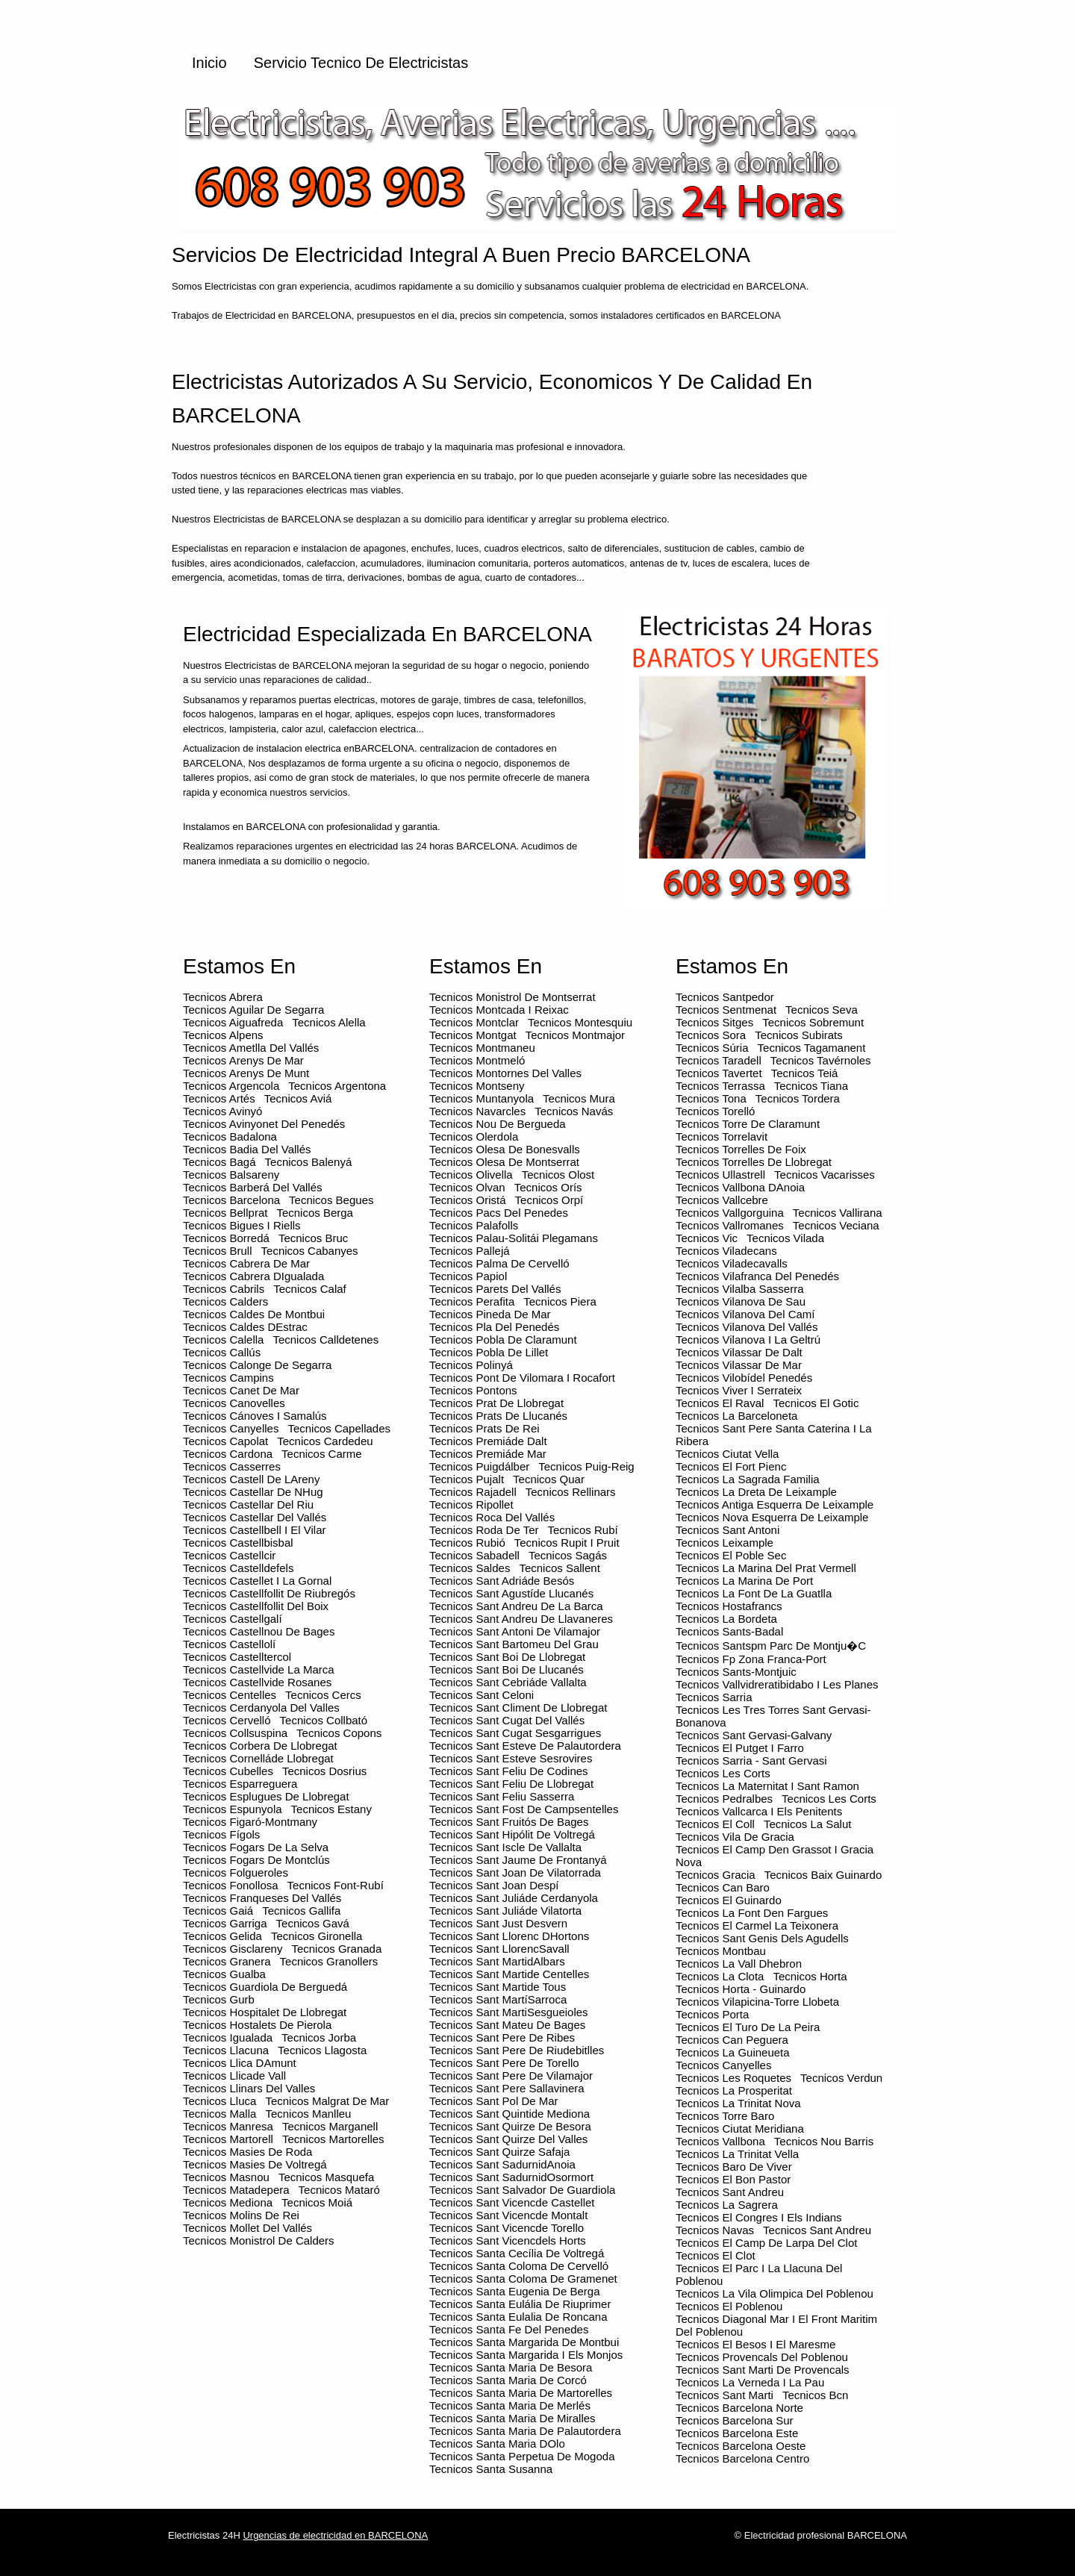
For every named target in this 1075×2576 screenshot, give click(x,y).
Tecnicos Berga (314, 1212)
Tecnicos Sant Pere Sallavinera (507, 2088)
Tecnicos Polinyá (471, 1365)
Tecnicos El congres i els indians (759, 2217)
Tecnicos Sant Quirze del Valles (508, 2139)
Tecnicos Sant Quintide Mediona (509, 2113)
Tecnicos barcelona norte (739, 2407)
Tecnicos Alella (328, 1022)
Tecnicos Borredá (226, 1238)
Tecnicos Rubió (467, 1542)
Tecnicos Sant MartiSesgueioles (508, 2012)
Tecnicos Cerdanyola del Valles (261, 1707)
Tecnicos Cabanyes (309, 1250)
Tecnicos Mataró (339, 2189)
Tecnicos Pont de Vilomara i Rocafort (522, 1377)
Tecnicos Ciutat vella (727, 1453)
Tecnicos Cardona (227, 1453)
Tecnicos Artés (219, 1098)
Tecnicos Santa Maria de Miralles (512, 2418)
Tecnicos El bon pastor (733, 2179)
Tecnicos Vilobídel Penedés (744, 1377)
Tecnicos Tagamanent (812, 1047)
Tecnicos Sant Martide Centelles (509, 1974)
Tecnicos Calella (223, 1339)
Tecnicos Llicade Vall (234, 2075)
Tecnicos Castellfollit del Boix (255, 1606)
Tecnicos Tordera (797, 1098)
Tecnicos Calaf (309, 1288)
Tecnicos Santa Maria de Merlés (510, 2405)
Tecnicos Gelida (222, 1936)
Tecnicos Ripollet (471, 1504)
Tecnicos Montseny (477, 1085)
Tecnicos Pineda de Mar (490, 1314)
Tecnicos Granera (227, 1961)
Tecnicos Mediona (227, 2202)
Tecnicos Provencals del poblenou (762, 2357)
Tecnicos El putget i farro (740, 1747)
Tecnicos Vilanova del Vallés (746, 1326)
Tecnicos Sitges (714, 1022)
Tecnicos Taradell (718, 1060)
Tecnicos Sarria (714, 1697)
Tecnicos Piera (559, 1301)
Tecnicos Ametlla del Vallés (251, 1047)
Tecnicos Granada (336, 1948)
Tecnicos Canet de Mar (241, 1390)
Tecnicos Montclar (474, 1022)
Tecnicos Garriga (225, 1923)
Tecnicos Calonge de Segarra (257, 1365)
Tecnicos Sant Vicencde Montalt (508, 2215)
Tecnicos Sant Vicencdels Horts (507, 2240)
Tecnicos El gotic (816, 1403)
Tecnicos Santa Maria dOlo (497, 2443)
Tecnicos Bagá (219, 1162)
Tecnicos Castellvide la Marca (258, 1669)
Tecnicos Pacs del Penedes (498, 1212)
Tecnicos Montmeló (477, 1060)
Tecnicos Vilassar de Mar (739, 1365)
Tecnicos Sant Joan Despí (493, 1885)
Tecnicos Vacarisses (824, 1174)
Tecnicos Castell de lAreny (251, 1479)
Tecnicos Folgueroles (235, 1872)
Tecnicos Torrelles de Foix (741, 1149)
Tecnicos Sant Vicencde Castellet (512, 2202)
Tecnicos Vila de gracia (735, 1836)
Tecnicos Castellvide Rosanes (257, 1682)
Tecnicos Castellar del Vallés (254, 1517)
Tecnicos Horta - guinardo (741, 1989)
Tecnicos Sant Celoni (481, 1694)
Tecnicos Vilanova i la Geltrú (748, 1339)
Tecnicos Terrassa (720, 1085)
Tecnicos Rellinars (571, 1491)
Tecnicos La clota (720, 1976)
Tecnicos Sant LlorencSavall (499, 1948)
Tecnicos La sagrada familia (748, 1479)
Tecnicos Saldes (469, 1568)
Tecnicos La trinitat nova (738, 2103)
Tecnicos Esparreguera (240, 1783)
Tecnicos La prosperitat (734, 2090)
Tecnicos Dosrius (324, 1771)
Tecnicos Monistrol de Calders (258, 2240)
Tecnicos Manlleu (308, 2113)
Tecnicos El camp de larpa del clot (766, 2242)
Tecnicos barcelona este (737, 2433)
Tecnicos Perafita (471, 1301)
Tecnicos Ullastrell (720, 1174)
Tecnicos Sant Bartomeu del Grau (514, 1644)
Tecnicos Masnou (226, 2177)
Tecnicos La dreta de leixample (756, 1491)
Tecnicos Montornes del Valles (505, 1073)
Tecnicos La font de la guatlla (754, 1593)
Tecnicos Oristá (467, 1200)
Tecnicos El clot (715, 2255)
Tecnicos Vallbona (720, 2141)
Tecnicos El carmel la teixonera (757, 1925)
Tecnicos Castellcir (229, 1555)
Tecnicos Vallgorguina (730, 1212)
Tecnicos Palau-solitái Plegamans (513, 1238)
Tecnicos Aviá (298, 1098)
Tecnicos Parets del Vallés (495, 1288)
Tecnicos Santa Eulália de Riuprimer (520, 2304)
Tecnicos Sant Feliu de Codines (508, 1771)
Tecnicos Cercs (323, 1694)
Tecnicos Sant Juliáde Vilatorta (505, 1910)
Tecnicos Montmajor (575, 1035)
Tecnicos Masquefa (326, 2177)
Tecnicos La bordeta (726, 1618)
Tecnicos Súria (712, 1047)
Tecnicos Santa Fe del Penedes (508, 2329)
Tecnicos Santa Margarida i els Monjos (526, 2354)
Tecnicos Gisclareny (232, 1948)
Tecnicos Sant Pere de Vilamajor (511, 2075)
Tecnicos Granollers (329, 1961)
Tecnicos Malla (219, 2113)
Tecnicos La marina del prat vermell (766, 1568)
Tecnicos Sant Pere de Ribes (502, 2037)
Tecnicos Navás (574, 1111)
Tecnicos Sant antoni (727, 1530)
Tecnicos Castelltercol (237, 1656)
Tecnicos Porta (712, 2014)
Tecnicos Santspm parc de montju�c (771, 1645)
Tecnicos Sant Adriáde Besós (501, 1580)
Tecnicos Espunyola (232, 1809)
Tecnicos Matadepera (236, 2189)
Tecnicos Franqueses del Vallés (262, 1898)
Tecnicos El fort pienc (731, 1466)
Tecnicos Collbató (324, 1720)
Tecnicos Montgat (473, 1035)
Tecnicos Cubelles (228, 1771)
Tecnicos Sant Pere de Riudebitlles (516, 2050)
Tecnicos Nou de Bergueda (497, 1123)
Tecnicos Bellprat (225, 1212)
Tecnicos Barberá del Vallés (252, 1187)
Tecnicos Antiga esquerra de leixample (774, 1504)
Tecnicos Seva (821, 1009)
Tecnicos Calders (225, 1301)
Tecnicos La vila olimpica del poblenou (774, 2293)
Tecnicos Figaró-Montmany (250, 1821)
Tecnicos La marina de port (744, 1580)
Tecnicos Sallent (559, 1568)
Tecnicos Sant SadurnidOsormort (511, 2177)
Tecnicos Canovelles (234, 1403)
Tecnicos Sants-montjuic (736, 1671)
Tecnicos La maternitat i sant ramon (767, 1786)
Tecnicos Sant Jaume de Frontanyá (518, 1859)
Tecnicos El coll (715, 1824)
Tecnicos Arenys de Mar (243, 1060)
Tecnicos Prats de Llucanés (498, 1415)
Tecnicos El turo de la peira (748, 2027)
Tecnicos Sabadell (474, 1555)
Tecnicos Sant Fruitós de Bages (508, 1821)
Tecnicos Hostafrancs (729, 1606)
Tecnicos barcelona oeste (741, 2445)
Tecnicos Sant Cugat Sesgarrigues (515, 1733)
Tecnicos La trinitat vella (737, 2154)
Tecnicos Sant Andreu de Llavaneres (521, 1618)
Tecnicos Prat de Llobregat (496, 1403)
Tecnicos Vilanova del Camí (745, 1314)
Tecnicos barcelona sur (735, 2420)
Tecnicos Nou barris (823, 2141)
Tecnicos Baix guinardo (823, 1874)
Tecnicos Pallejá (469, 1250)
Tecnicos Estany (331, 1809)
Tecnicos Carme (321, 1453)
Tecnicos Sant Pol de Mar (493, 2101)
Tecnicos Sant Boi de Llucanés (506, 1669)
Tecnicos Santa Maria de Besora (510, 2367)
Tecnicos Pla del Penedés (494, 1326)
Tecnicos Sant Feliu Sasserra (501, 1796)
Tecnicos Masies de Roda (247, 2151)
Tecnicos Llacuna (226, 2050)
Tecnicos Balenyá (308, 1162)
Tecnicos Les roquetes (733, 2077)
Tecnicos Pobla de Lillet (488, 1352)
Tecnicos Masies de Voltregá (255, 2164)
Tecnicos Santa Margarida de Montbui (524, 2342)
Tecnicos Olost (558, 1174)
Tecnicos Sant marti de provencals (763, 2369)
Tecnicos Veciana (836, 1225)
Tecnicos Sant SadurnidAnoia (502, 2164)
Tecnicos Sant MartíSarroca (498, 1999)
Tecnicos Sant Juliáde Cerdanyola (513, 1898)
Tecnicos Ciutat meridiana (740, 2128)
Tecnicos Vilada (785, 1238)
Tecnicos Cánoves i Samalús (255, 1415)
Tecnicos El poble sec (731, 1555)
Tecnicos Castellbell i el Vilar (254, 1530)
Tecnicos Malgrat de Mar (327, 2101)
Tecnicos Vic (707, 1238)
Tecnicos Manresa (228, 2126)
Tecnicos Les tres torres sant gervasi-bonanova (773, 1716)
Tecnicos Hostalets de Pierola (257, 2024)
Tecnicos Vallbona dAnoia (740, 1187)
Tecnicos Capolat (225, 1441)
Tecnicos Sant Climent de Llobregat (518, 1707)
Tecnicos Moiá (316, 2202)
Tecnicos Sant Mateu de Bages (507, 2024)
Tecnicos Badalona (230, 1136)
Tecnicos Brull (217, 1250)
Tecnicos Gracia (715, 1874)
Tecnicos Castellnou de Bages (258, 1631)
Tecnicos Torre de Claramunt (748, 1123)
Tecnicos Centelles (229, 1694)
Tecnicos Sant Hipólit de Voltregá (512, 1834)
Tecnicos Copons (338, 1733)
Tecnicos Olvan (467, 1187)
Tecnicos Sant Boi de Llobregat (507, 1656)
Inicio (209, 62)
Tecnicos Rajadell (473, 1491)
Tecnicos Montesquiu (580, 1022)
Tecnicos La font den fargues (752, 1912)
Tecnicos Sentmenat (726, 1009)
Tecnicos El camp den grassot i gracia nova (774, 1855)
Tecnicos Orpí (549, 1200)
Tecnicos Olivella (471, 1174)
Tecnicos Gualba (224, 1974)
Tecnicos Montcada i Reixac (499, 1009)
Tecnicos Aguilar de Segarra (253, 1009)
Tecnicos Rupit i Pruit (567, 1542)
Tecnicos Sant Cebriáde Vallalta (508, 1682)
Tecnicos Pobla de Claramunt (503, 1339)
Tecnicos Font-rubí (335, 1885)
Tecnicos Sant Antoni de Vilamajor (514, 1631)
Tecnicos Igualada (227, 2037)
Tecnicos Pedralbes (724, 1798)
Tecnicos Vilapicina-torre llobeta (757, 2001)
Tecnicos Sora (711, 1035)
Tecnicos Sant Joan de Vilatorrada (515, 1872)
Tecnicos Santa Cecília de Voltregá (516, 2253)
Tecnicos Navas (715, 2230)
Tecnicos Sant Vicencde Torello (506, 2227)
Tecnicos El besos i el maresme (755, 2344)
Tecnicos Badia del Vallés (247, 1149)
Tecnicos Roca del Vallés (492, 1517)
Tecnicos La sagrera (727, 2204)
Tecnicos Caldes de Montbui (254, 1314)
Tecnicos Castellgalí (232, 1618)
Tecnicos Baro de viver (734, 2166)
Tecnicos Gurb (219, 1999)
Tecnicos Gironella (317, 1936)
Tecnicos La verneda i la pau (750, 2382)
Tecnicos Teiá (804, 1073)
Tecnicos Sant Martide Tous (497, 1986)
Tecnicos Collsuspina (235, 1733)
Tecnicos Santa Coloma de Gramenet (523, 2278)
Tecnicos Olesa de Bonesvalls (504, 1149)
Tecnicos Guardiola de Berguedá (265, 1986)
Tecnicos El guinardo (729, 1900)
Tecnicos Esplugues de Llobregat (266, 1796)
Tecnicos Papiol (468, 1276)
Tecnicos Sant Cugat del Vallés (507, 1720)
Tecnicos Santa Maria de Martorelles (520, 2392)
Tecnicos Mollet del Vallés (247, 2227)
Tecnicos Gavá (312, 1923)
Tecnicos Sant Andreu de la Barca (516, 1606)
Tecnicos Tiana (811, 1085)
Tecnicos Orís (548, 1187)
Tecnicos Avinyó (222, 1111)
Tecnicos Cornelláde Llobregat (258, 1758)
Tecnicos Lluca (219, 2101)
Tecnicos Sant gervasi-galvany (754, 1735)
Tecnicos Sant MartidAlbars (497, 1961)
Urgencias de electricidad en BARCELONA (335, 2535)
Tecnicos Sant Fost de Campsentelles (523, 1809)
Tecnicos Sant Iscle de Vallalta (505, 1847)
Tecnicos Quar (549, 1479)
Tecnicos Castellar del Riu (248, 1504)
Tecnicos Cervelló (227, 1720)
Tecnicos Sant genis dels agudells (762, 1938)
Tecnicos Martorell (228, 2139)
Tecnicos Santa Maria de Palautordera (525, 2430)
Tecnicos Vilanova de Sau (741, 1301)
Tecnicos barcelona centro (742, 2458)
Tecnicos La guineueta (733, 2052)
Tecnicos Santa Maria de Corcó (508, 2380)
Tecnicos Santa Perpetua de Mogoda (522, 2456)
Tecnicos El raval (720, 1403)
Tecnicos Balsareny (231, 1174)
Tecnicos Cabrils (223, 1288)
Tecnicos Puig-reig (586, 1466)
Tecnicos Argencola (231, 1085)
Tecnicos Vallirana (837, 1212)
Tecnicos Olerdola (473, 1136)
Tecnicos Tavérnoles (820, 1060)
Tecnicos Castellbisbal (238, 1542)
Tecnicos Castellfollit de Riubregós (269, 1593)
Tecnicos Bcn (815, 2395)
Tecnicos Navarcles (477, 1111)
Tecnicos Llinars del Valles (249, 2088)
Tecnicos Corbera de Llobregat (260, 1745)
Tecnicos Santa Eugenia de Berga (514, 2291)
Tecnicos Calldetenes (325, 1339)
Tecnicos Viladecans (726, 1250)
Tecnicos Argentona (337, 1085)
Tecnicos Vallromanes (730, 1225)
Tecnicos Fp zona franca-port (751, 1659)
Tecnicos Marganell (330, 2126)
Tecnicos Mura (579, 1098)
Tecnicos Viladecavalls (732, 1263)
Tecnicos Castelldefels (238, 1568)
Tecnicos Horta (810, 1976)
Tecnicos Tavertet (719, 1073)
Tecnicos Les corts (723, 1773)
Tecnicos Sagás (568, 1555)
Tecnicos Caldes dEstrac (245, 1326)
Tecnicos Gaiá (218, 1910)
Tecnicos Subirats (799, 1035)
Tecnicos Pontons (473, 1390)
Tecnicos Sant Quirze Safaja (499, 2151)
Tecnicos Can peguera (732, 2039)
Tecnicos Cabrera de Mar (246, 1263)
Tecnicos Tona (711, 1098)
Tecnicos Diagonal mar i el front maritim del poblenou (776, 2325)
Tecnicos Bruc (313, 1238)
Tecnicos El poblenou (729, 2306)
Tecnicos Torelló (715, 1111)
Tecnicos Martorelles (333, 2139)
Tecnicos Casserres (232, 1466)
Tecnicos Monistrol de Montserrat (512, 997)
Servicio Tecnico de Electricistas (361, 62)
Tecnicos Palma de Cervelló (499, 1263)
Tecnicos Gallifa (301, 1910)
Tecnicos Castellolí (229, 1644)
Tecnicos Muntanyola (481, 1098)
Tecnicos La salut (808, 1824)
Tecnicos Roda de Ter (483, 1530)
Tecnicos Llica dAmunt (239, 2062)
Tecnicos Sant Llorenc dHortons (509, 1936)
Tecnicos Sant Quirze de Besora (510, 2126)
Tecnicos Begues (331, 1200)
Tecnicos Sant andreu (730, 2192)
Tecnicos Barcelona (231, 1200)
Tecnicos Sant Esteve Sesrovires (510, 1758)
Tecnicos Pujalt (466, 1479)
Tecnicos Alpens (223, 1035)
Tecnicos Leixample (724, 1542)
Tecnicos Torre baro (725, 2115)
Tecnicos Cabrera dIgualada (253, 1276)
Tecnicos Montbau (721, 1951)
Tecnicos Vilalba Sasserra (739, 1288)
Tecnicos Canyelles (230, 1428)
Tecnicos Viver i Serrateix (739, 1390)
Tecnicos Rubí (582, 1530)
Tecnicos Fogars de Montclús (256, 1859)
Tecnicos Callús (222, 1352)
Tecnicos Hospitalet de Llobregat (264, 2012)
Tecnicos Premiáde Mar (487, 1453)
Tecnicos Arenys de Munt (246, 1073)
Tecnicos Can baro (723, 1887)
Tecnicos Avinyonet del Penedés (264, 1123)
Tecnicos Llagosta (322, 2050)
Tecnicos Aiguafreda (233, 1022)
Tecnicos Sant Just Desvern (498, 1923)
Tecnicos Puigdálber (479, 1466)
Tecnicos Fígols (221, 1834)
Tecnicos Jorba (318, 2037)
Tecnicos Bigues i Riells (242, 1225)
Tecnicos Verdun (841, 2077)
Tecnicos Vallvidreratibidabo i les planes (777, 1684)
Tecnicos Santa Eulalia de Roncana (518, 2316)
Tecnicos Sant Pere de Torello (504, 2062)
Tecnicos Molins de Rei (241, 2215)
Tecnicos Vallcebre (722, 1200)
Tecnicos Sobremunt (813, 1022)
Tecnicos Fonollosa (230, 1885)
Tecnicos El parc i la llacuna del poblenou (759, 2274)
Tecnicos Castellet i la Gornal (257, 1580)
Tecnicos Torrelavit (721, 1136)
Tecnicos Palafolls (473, 1225)
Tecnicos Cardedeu (325, 1441)
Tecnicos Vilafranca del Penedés (757, 1276)
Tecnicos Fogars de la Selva (255, 1847)
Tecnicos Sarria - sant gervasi (751, 1760)
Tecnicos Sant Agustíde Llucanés (511, 1593)
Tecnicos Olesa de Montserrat (504, 1162)
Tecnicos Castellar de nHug (253, 1491)
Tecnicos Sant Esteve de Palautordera (525, 1745)
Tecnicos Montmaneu (482, 1047)
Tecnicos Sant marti (724, 2395)
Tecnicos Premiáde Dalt (488, 1441)
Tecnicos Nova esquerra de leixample (772, 1517)
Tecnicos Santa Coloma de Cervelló (518, 2266)
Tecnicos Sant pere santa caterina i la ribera (774, 1434)
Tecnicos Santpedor (725, 997)
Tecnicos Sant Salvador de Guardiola (522, 2189)
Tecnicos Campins (228, 1377)
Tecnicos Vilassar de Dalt (739, 1352)
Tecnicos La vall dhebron (739, 1963)
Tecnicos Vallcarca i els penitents (759, 1811)
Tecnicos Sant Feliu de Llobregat (511, 1783)
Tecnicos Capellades (338, 1428)
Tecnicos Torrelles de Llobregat (754, 1162)
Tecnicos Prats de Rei (484, 1428)
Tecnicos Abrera (223, 997)
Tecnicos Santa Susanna (490, 2469)
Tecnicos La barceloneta (736, 1415)
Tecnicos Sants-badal (729, 1631)
